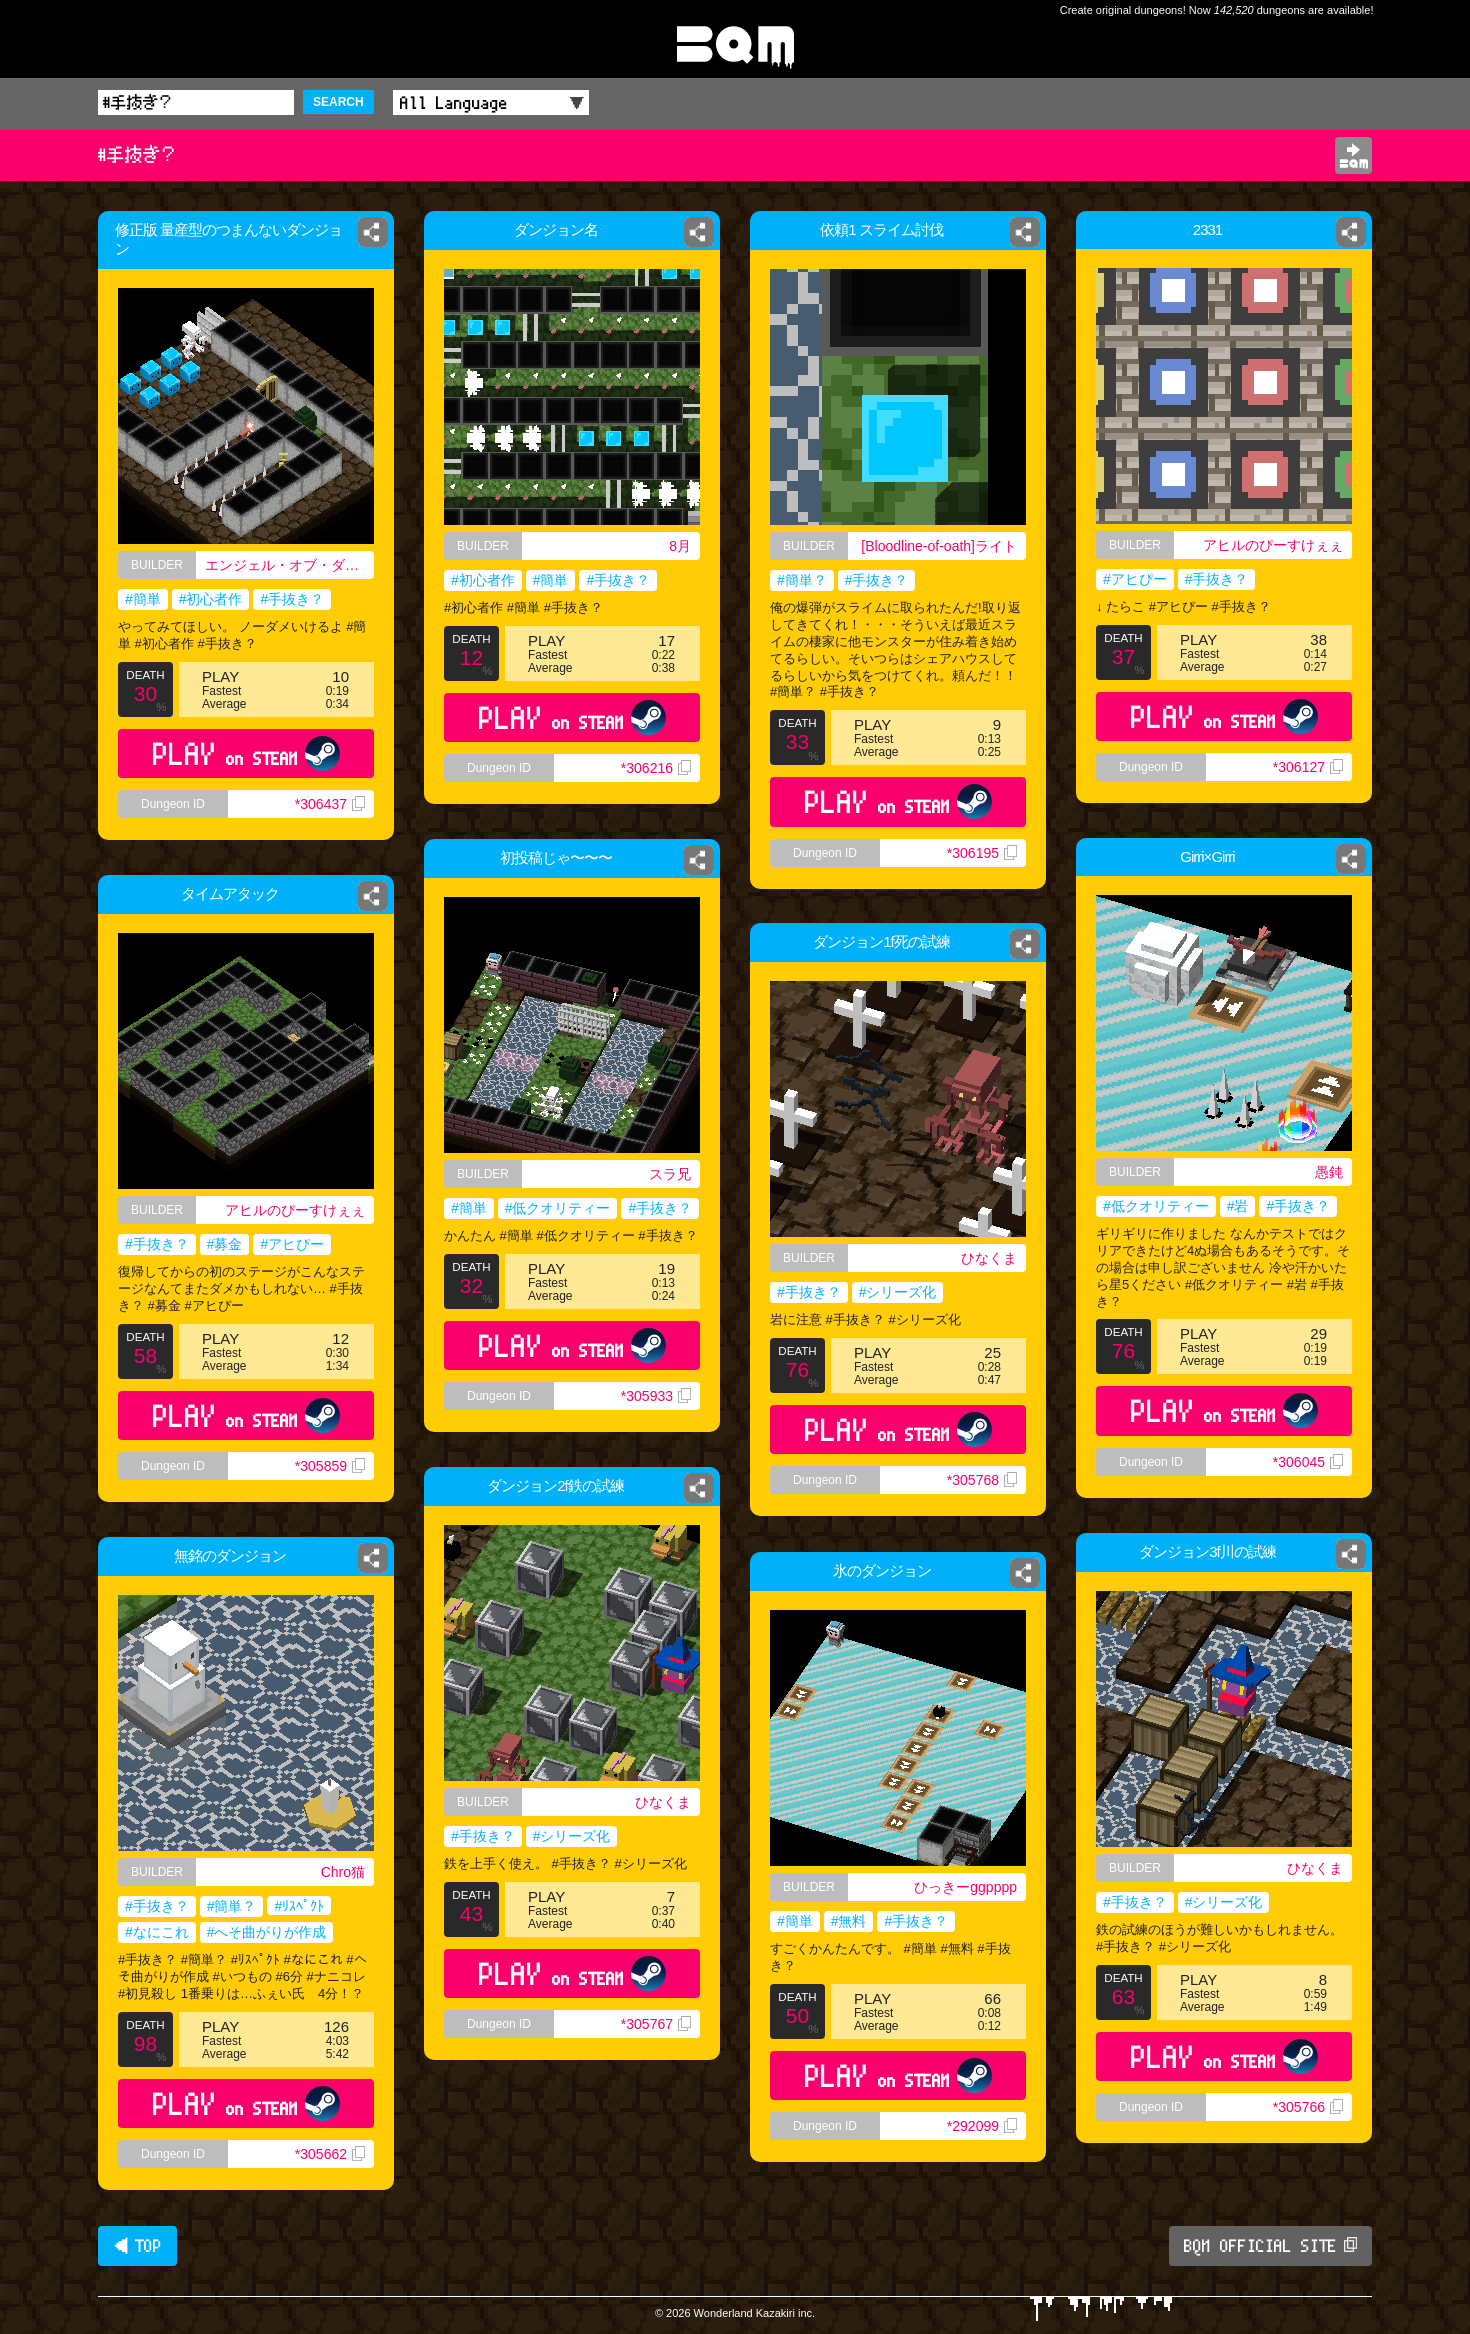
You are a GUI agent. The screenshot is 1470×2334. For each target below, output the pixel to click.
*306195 (982, 853)
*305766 (1308, 2107)
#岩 (1238, 1206)
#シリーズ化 (898, 1295)
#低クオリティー (1156, 1206)
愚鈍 (1329, 1172)
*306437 (330, 804)
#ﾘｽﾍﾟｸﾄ (299, 1906)
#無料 (849, 1921)
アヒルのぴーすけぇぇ (1277, 546)
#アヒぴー (1127, 583)
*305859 (330, 1466)
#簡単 (143, 599)
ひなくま (996, 1259)
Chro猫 (343, 1872)
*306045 (1308, 1462)
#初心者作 (211, 599)
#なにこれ (157, 1932)
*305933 (656, 1396)
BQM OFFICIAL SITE (1270, 2246)
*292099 (982, 2126)
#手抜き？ (292, 599)
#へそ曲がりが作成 (267, 1932)
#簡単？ (802, 580)
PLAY (246, 753)
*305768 (989, 1498)
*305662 (330, 2154)
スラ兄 (670, 1174)
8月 (680, 546)
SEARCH (338, 102)
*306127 (1315, 787)
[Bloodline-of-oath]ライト (939, 546)
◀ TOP (137, 2246)
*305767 (656, 2024)
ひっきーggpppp (965, 1887)
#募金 (225, 1244)
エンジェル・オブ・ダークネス (289, 565)
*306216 (656, 768)
